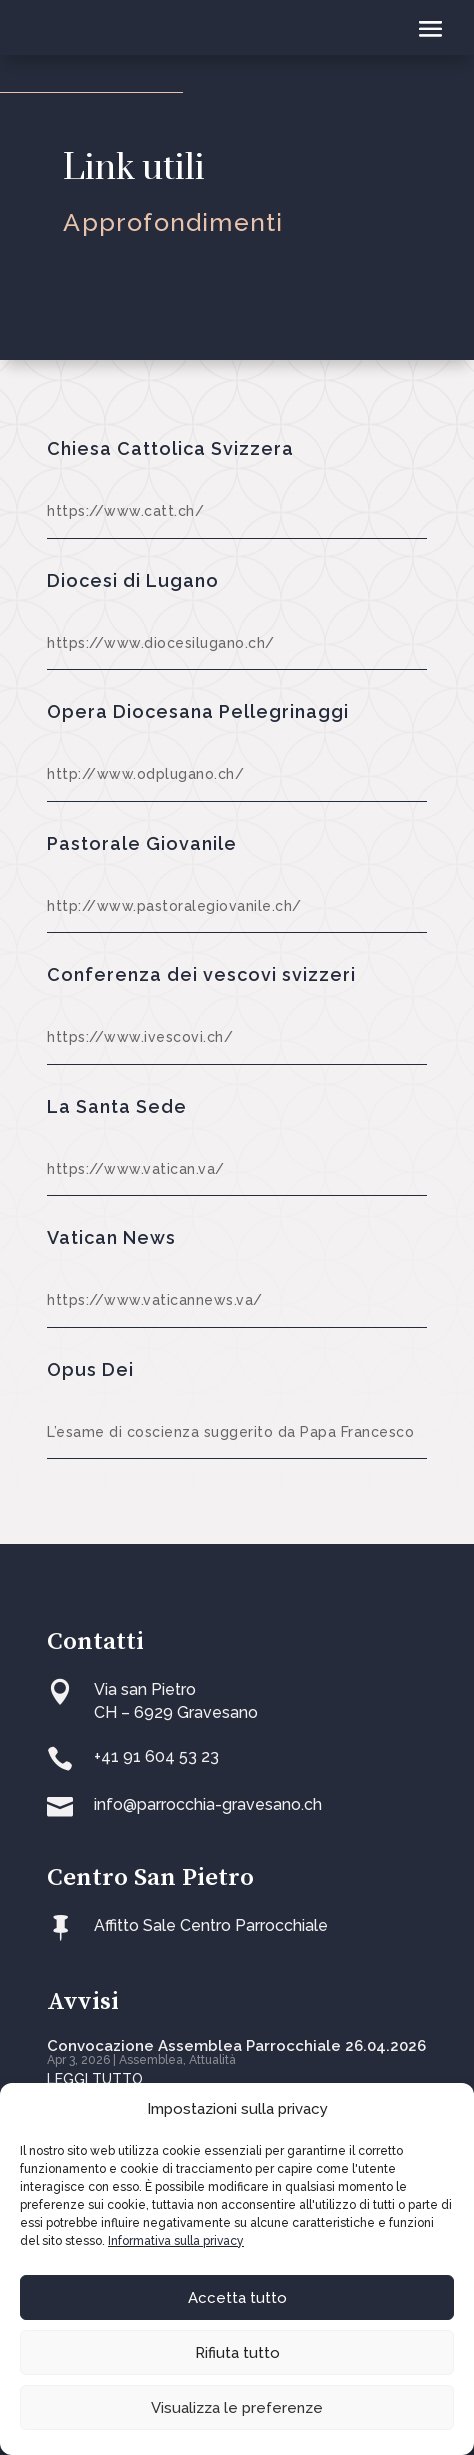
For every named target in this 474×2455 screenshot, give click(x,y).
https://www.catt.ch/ (125, 511)
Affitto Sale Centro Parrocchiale (211, 1925)
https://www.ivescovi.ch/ (140, 1037)
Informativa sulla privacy (176, 2241)
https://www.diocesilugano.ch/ (161, 643)
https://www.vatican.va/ (136, 1169)
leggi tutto (95, 2079)
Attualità (212, 2060)
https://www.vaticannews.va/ (155, 1300)
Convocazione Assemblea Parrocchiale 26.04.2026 (236, 2046)
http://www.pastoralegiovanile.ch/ (174, 906)
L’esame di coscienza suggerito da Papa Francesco (230, 1432)
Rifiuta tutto (237, 2353)
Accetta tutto (237, 2298)
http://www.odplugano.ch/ (145, 774)
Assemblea (151, 2060)
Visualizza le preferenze (237, 2408)
